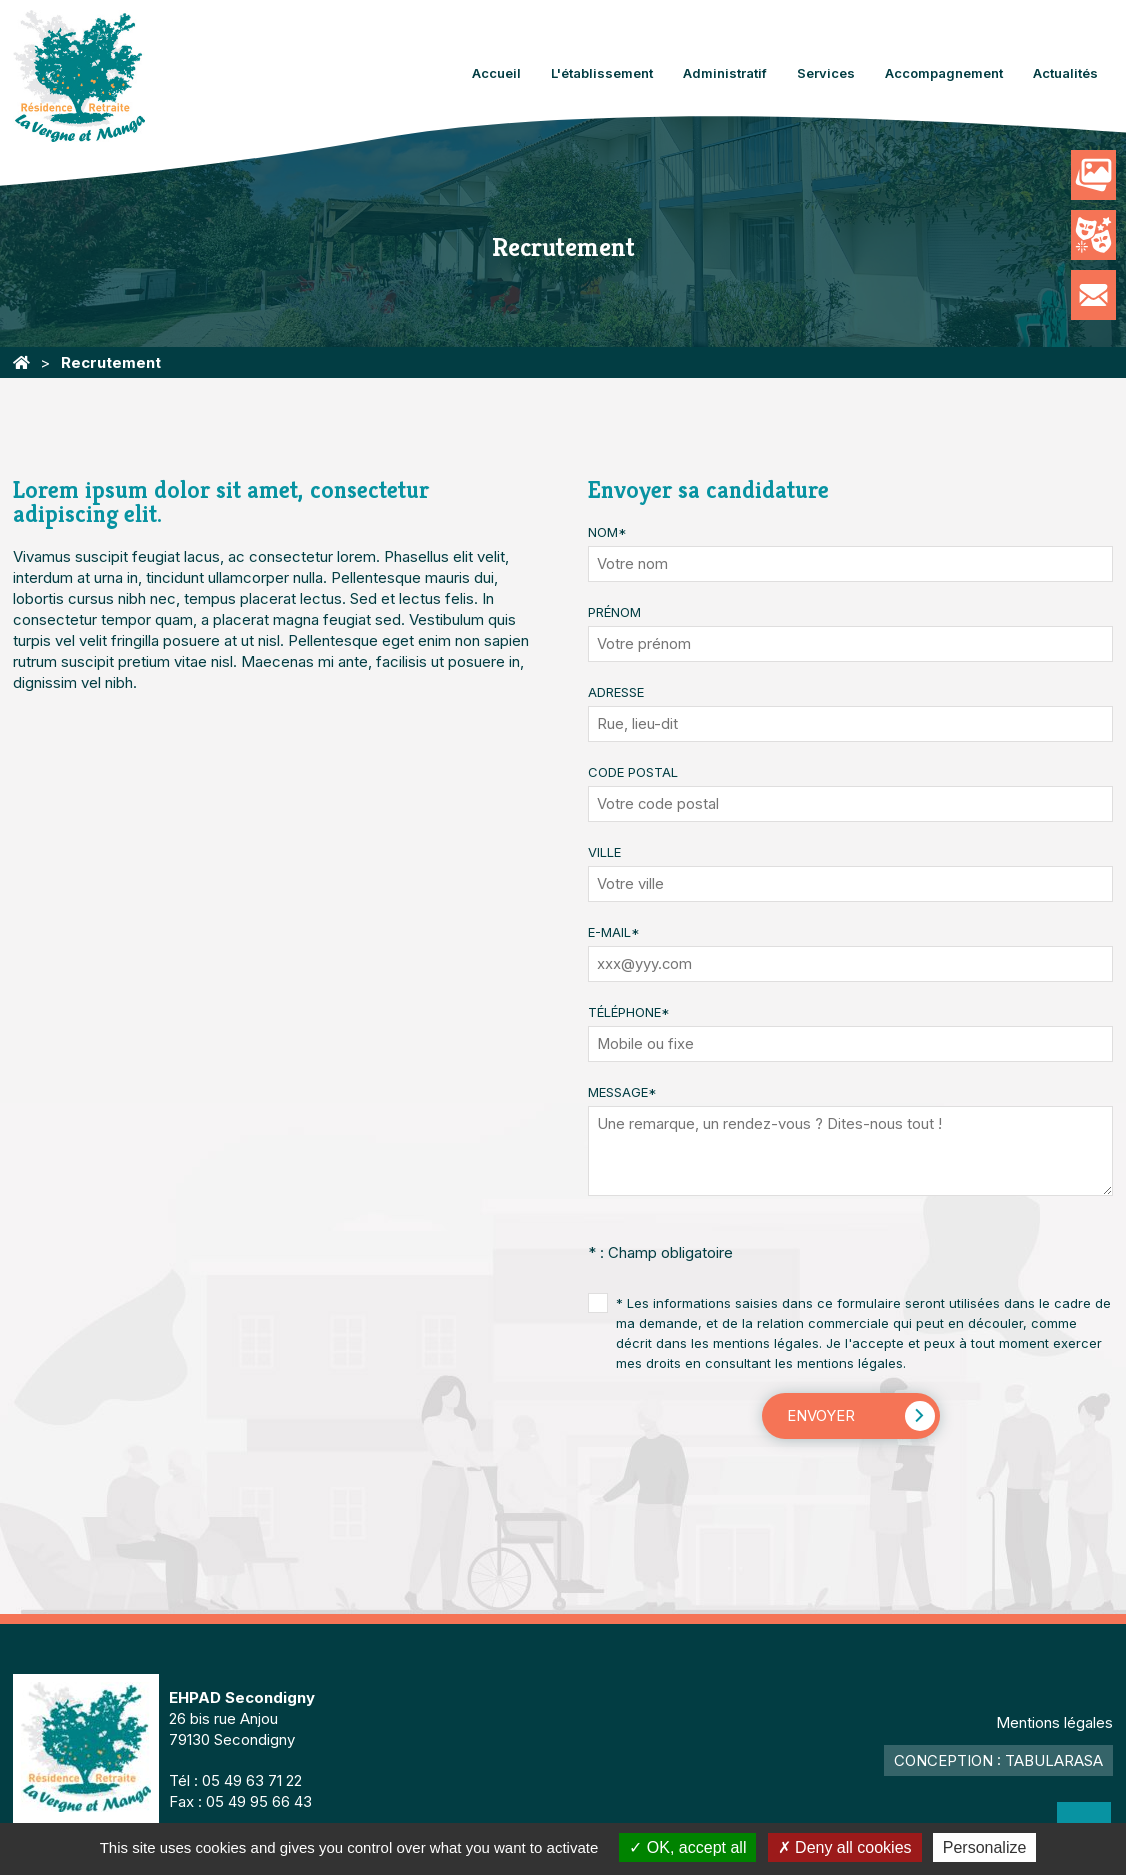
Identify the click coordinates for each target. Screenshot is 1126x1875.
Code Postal (633, 772)
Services (826, 73)
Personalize (985, 1847)
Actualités (1065, 73)
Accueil (496, 73)
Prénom (614, 612)
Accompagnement (944, 73)
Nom (607, 532)
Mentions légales (1054, 1722)
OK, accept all (687, 1847)
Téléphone (629, 1012)
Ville (604, 852)
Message (622, 1092)
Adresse (616, 692)
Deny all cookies (845, 1847)
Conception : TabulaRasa (998, 1760)
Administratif (725, 73)
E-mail (614, 932)
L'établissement (602, 73)
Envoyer (821, 1416)
